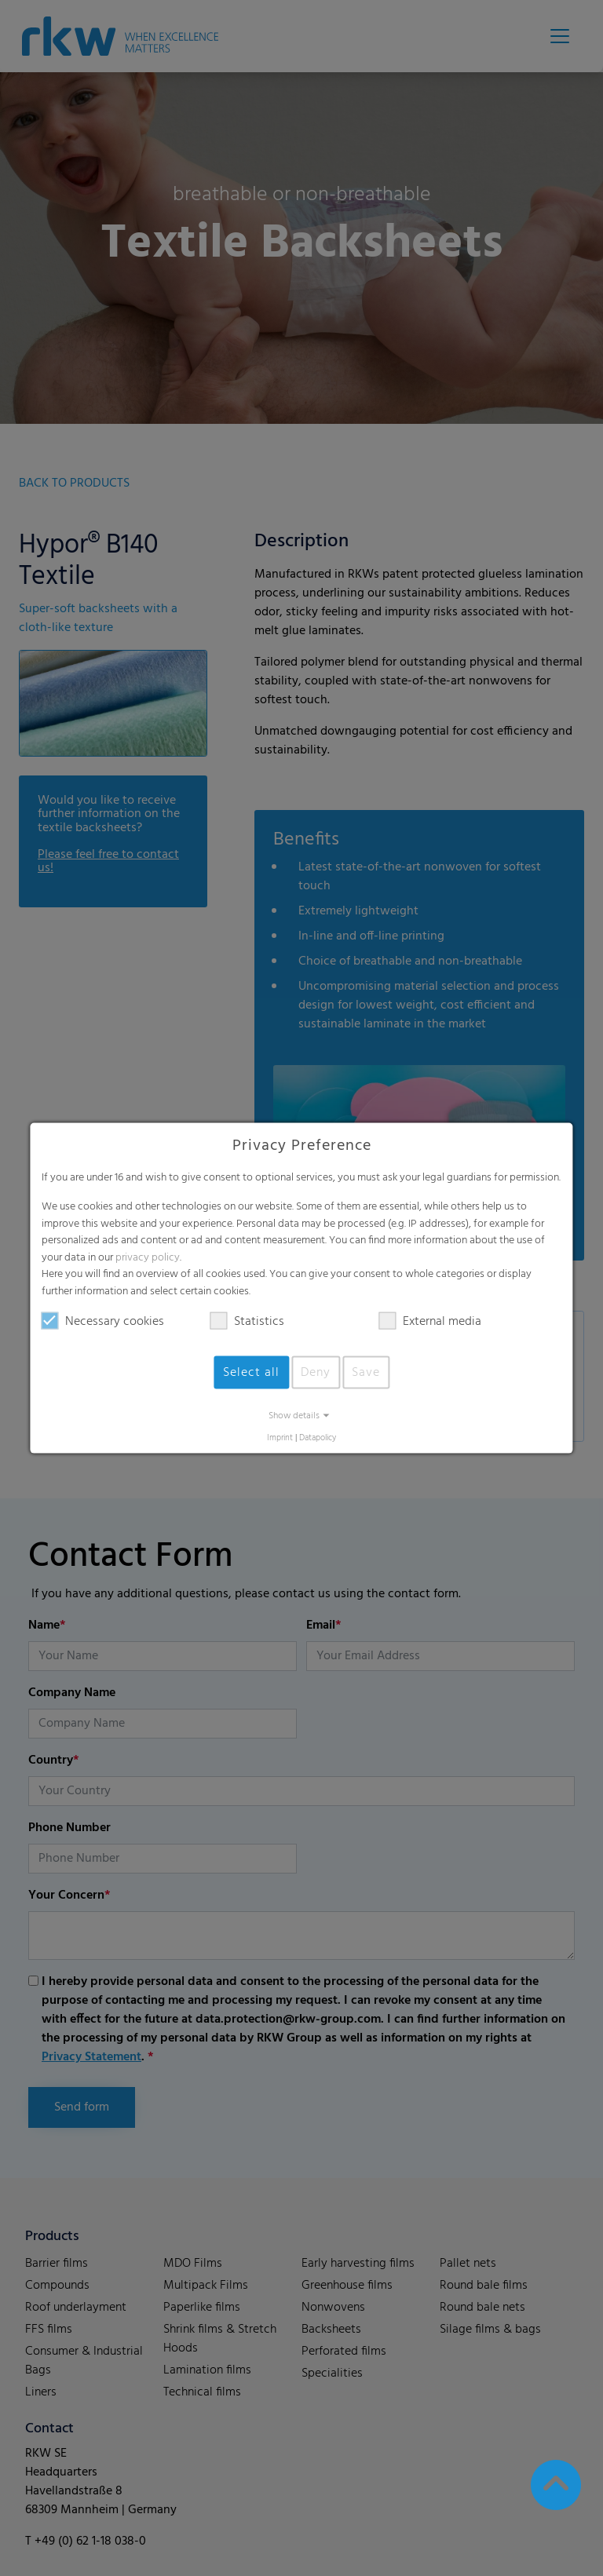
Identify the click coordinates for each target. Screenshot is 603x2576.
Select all (251, 1372)
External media (430, 1321)
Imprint (280, 1437)
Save (366, 1372)
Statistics (247, 1321)
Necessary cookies (103, 1321)
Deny (316, 1372)
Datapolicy (317, 1437)
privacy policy (147, 1257)
